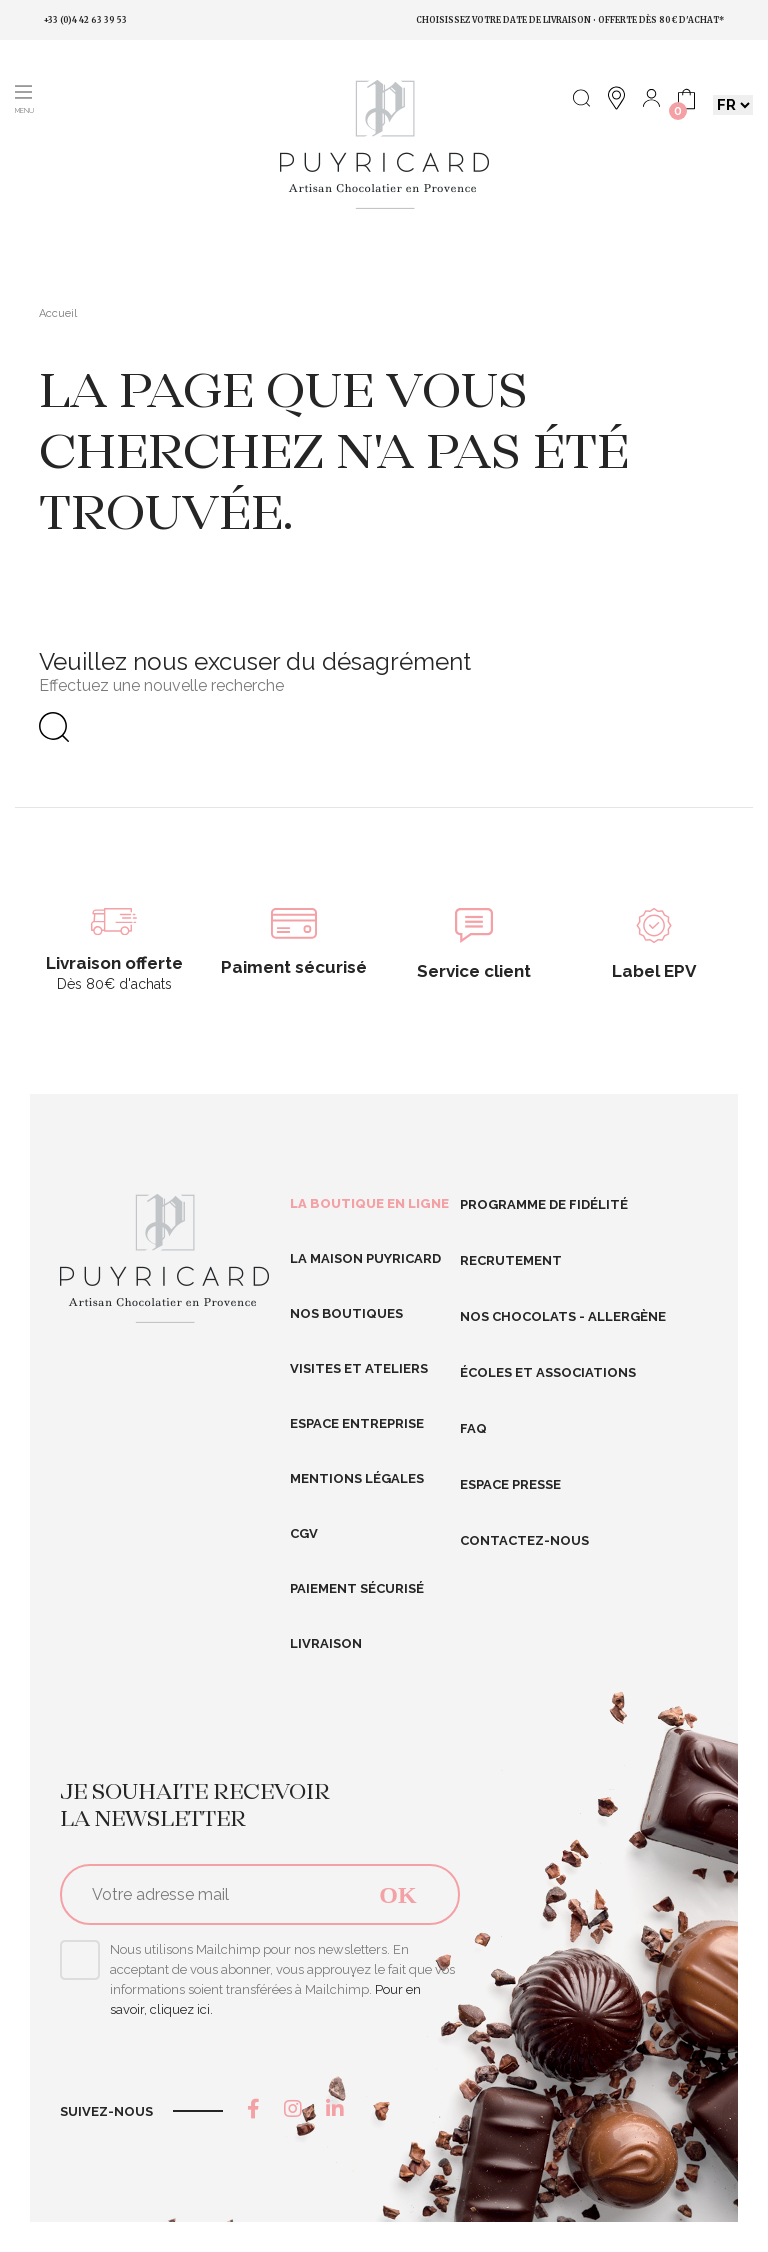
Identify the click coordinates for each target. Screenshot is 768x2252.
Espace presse (510, 1484)
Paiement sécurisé (357, 1588)
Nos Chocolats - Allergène (563, 1316)
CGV (304, 1533)
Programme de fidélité (544, 1204)
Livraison (326, 1643)
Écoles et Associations (548, 1372)
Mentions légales (357, 1478)
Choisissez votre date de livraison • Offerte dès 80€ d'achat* (570, 20)
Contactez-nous (524, 1540)
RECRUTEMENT (511, 1260)
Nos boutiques (346, 1313)
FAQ (473, 1428)
